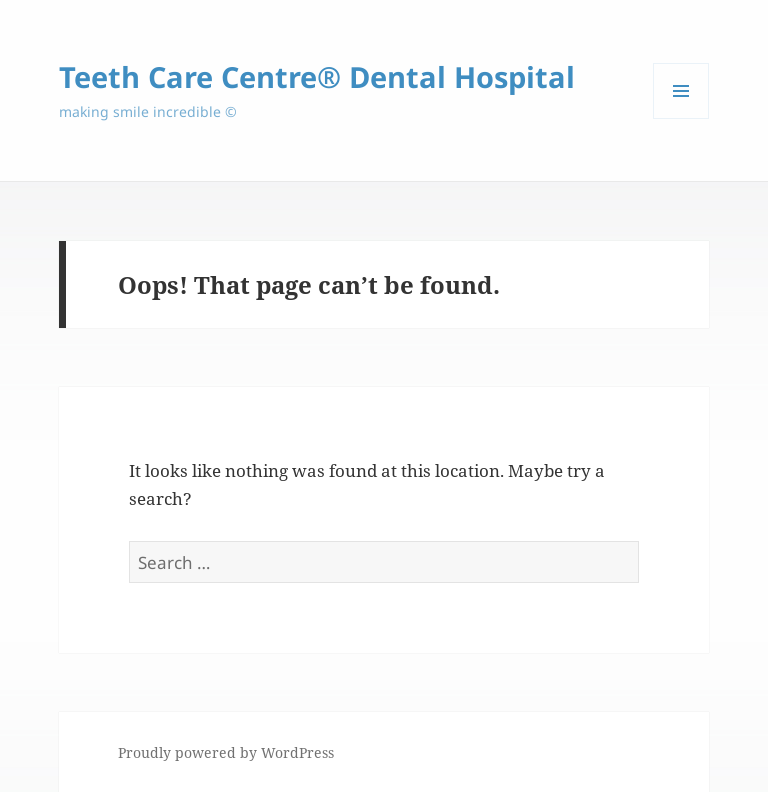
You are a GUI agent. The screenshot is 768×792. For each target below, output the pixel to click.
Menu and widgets (681, 118)
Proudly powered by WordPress (226, 752)
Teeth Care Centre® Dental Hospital (317, 76)
